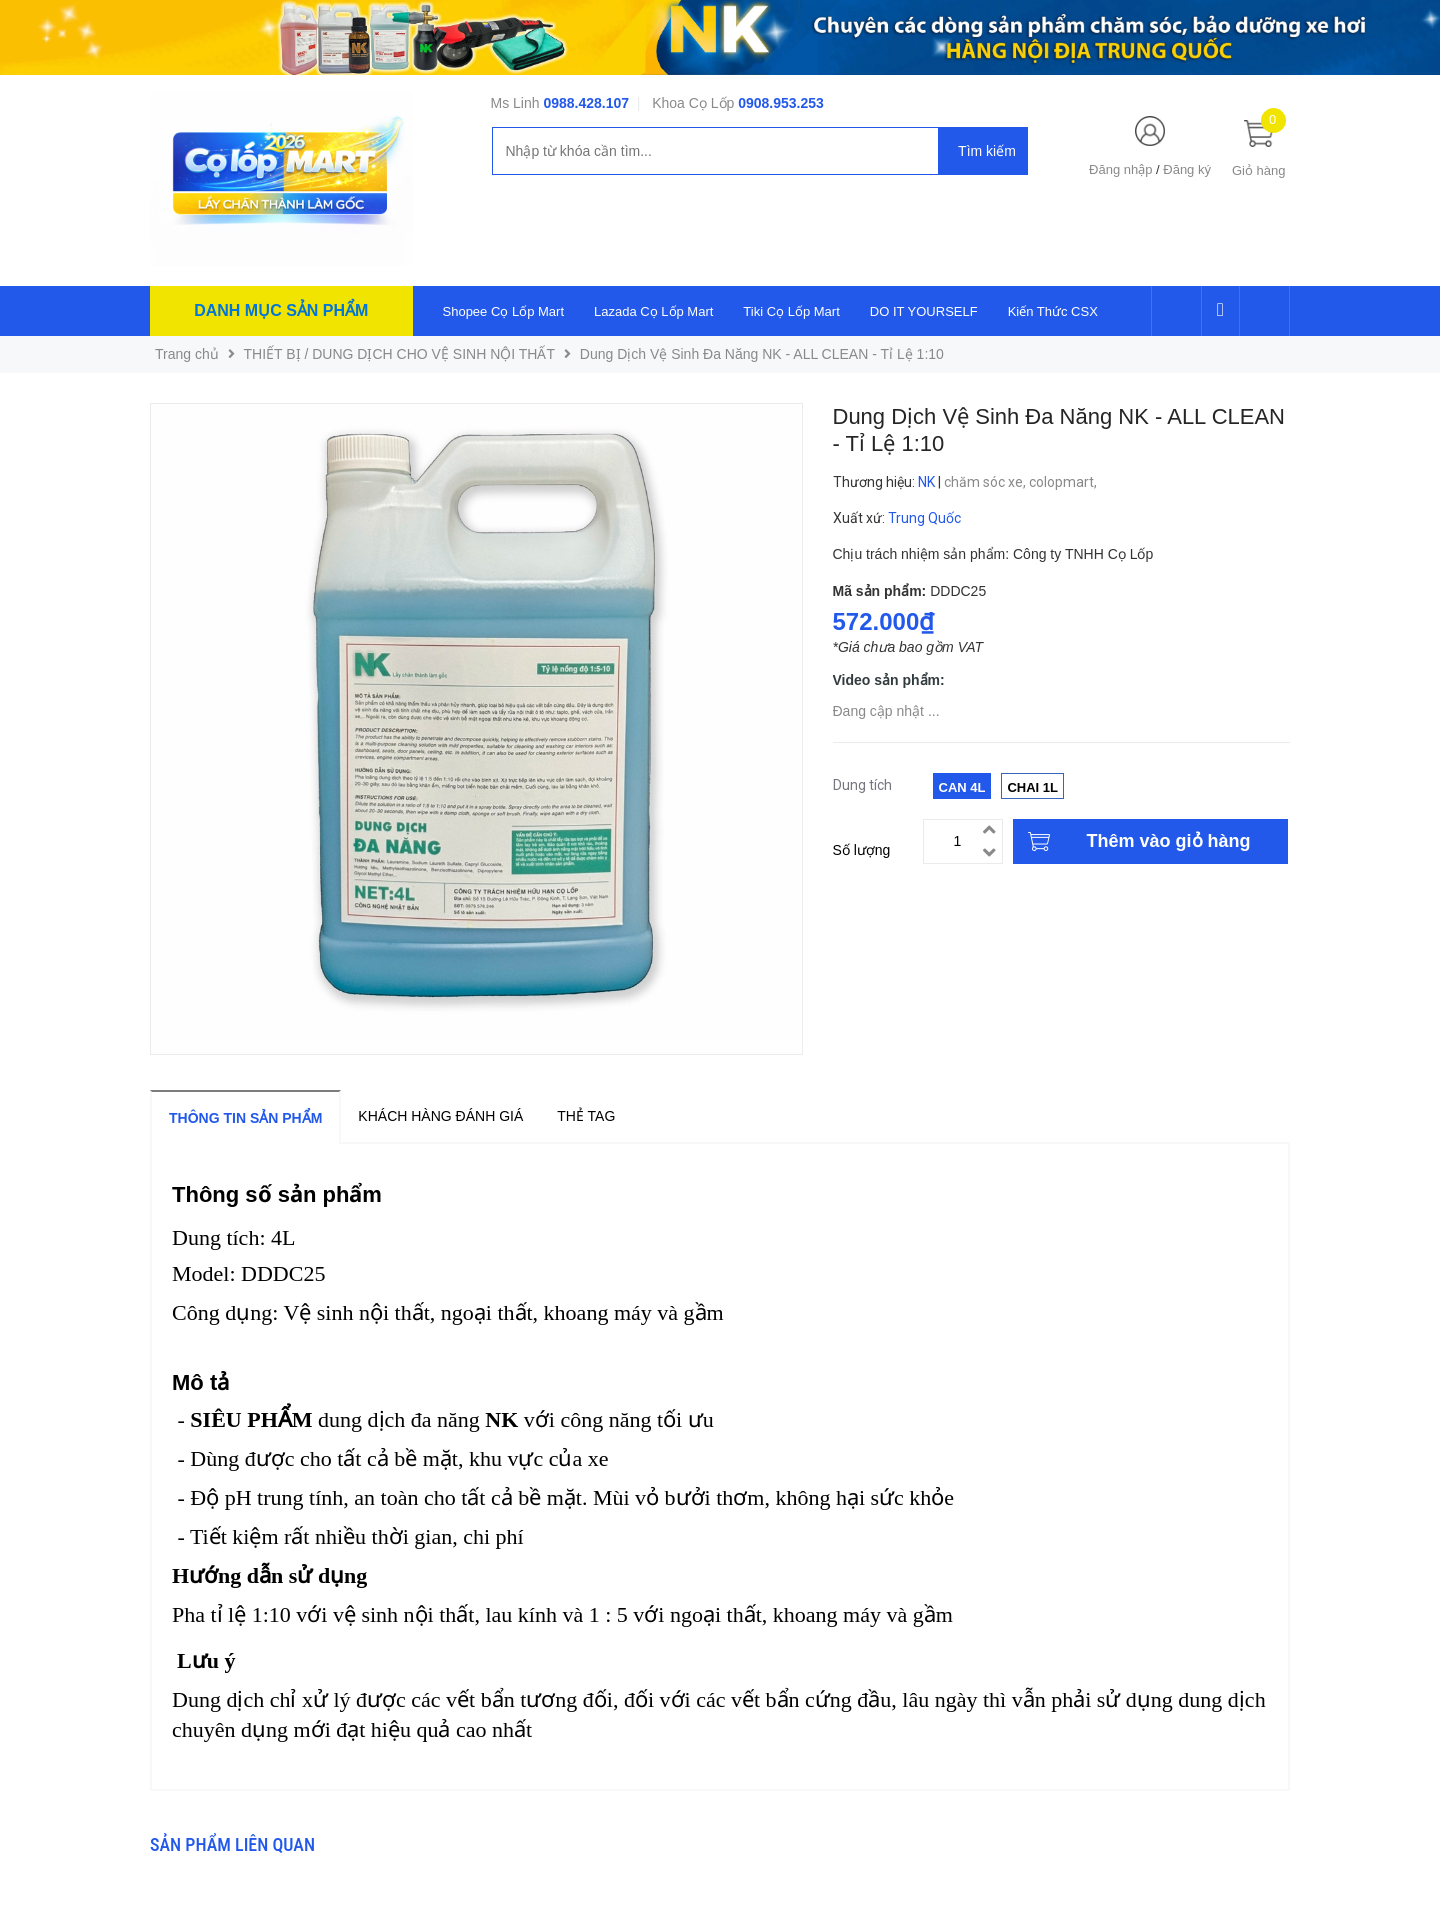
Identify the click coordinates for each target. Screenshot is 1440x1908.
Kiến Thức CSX (1053, 311)
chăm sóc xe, (986, 482)
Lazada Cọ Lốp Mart (653, 311)
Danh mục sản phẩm (281, 310)
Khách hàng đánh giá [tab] (440, 1116)
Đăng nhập (1120, 169)
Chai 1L (1032, 787)
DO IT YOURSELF (924, 311)
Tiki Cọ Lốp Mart (791, 311)
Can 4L (962, 787)
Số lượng (862, 850)
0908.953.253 (781, 103)
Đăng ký (1187, 169)
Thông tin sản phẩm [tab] (245, 1118)
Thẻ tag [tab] (586, 1116)
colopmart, (1064, 482)
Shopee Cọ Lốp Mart (504, 311)
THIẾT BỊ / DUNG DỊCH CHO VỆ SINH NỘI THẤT (400, 354)
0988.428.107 (586, 103)
